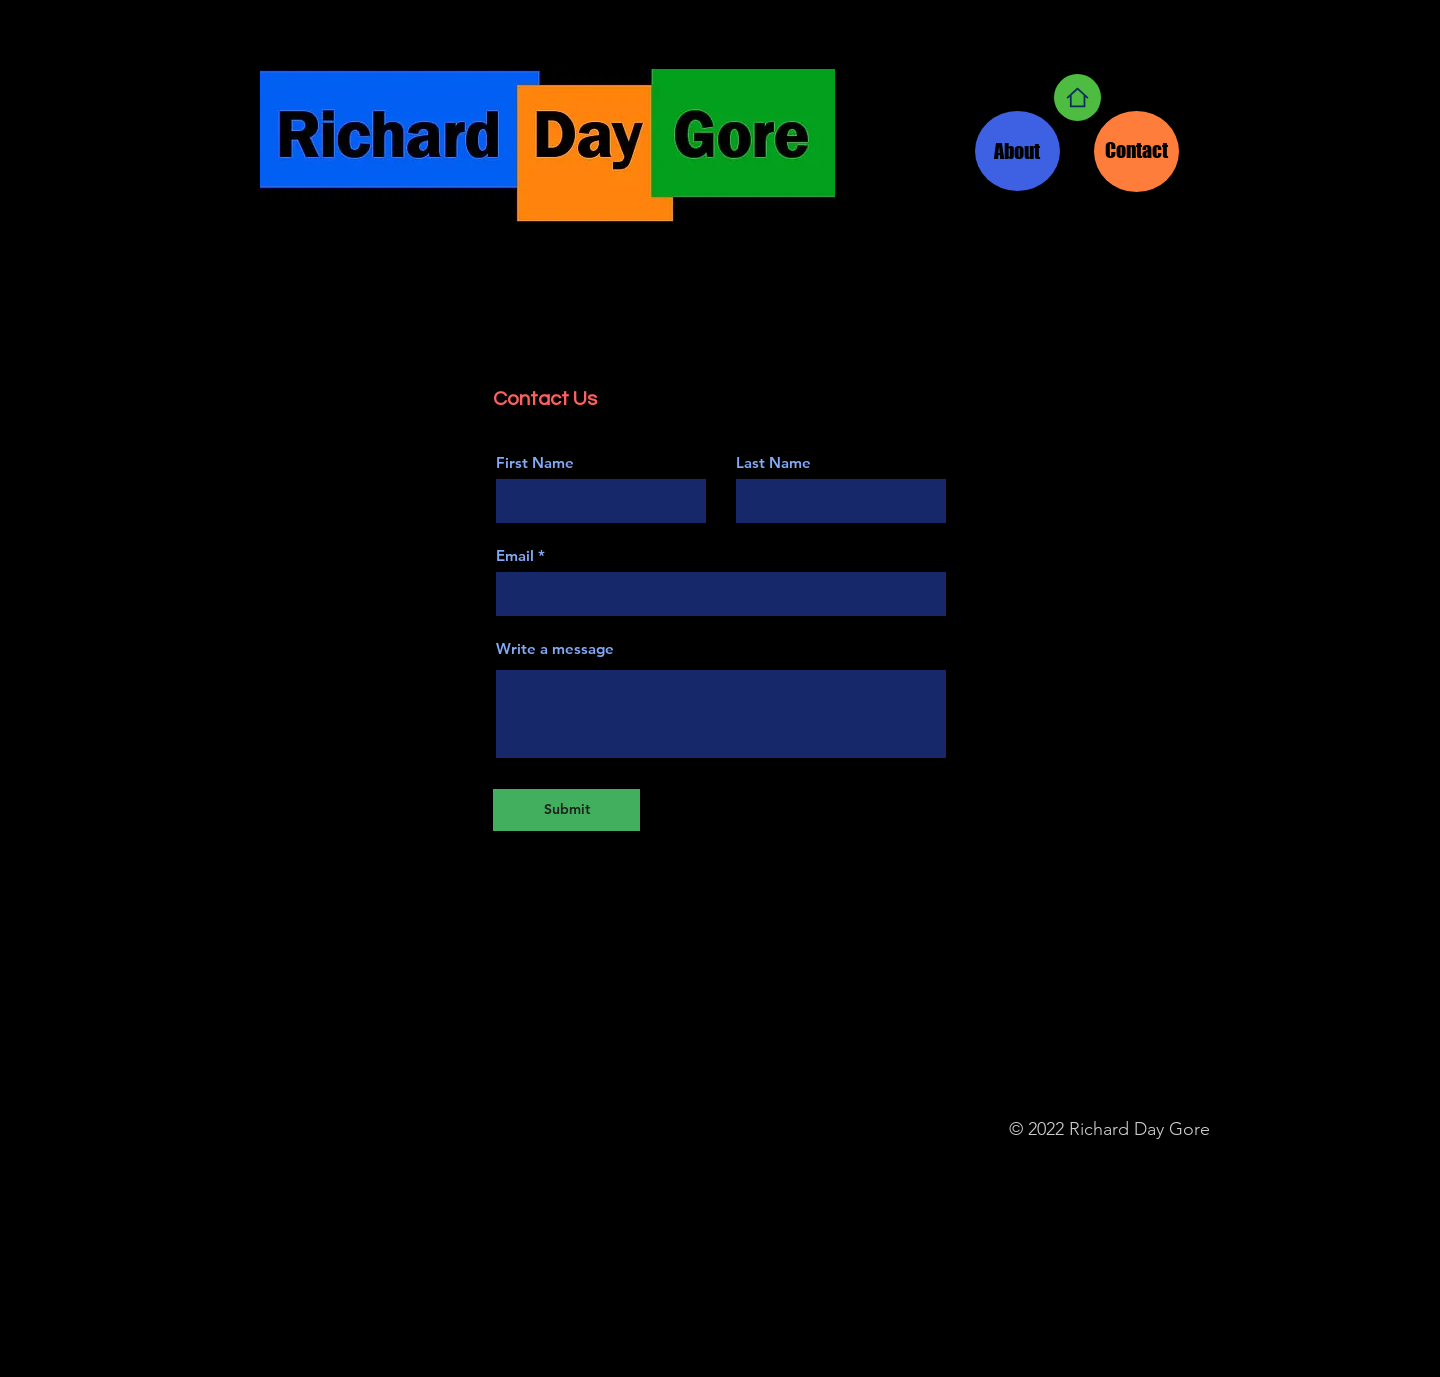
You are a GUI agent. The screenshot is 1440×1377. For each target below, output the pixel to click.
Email (515, 555)
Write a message (555, 648)
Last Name (773, 462)
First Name (535, 462)
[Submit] (566, 810)
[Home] (1077, 97)
